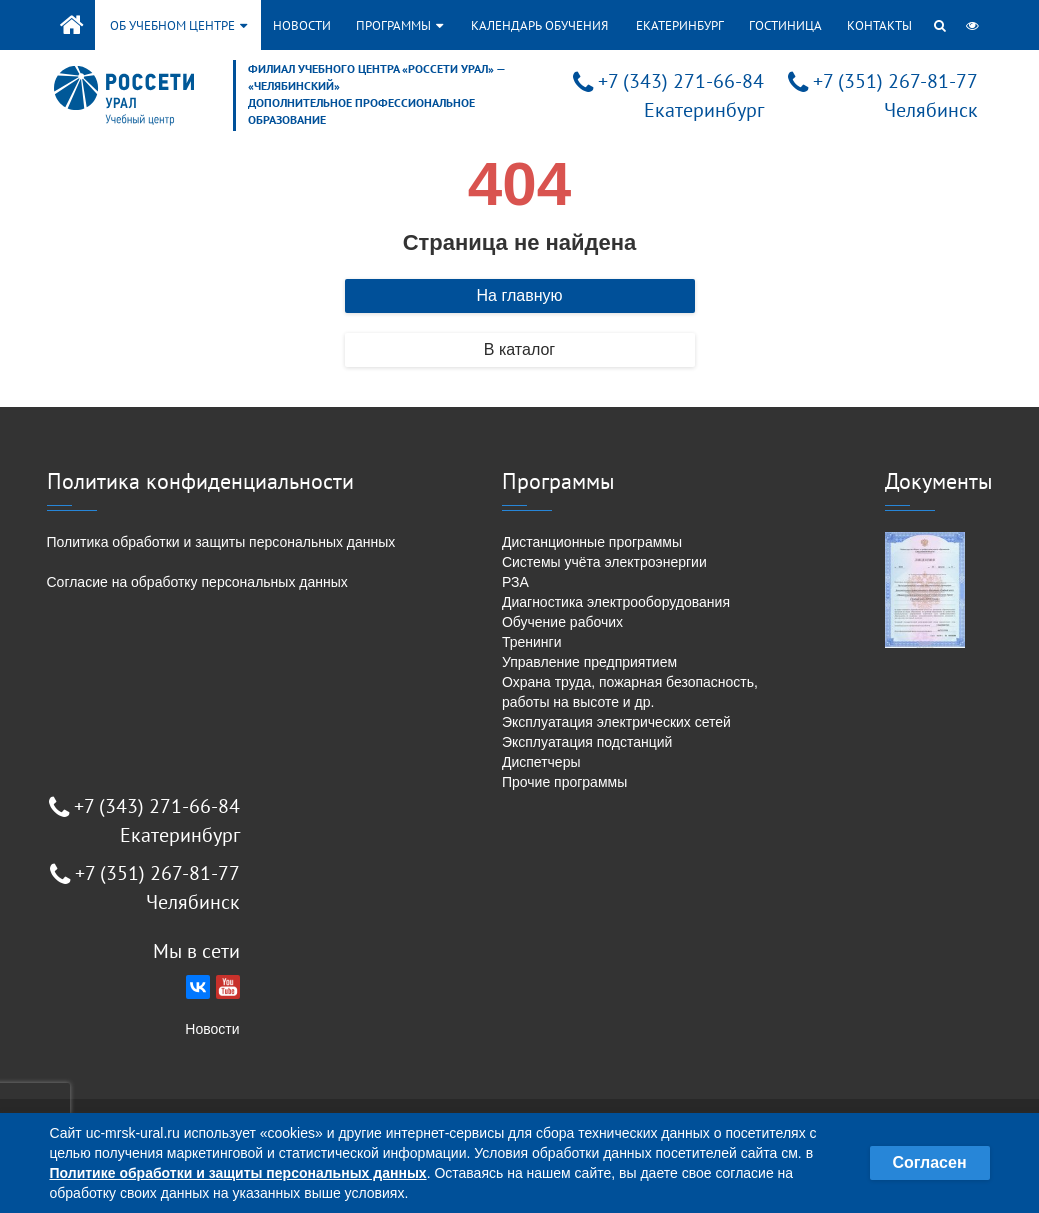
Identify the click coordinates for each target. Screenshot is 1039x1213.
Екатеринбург (680, 25)
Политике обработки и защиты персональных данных (238, 1173)
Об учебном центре (178, 25)
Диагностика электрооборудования (616, 602)
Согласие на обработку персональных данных (197, 582)
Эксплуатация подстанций (587, 742)
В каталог (519, 349)
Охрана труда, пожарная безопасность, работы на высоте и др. (630, 692)
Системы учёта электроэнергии (604, 562)
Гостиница (785, 25)
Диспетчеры (541, 762)
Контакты (879, 25)
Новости (302, 25)
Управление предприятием (589, 662)
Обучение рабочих (562, 622)
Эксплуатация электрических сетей (616, 722)
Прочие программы (564, 782)
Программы (399, 25)
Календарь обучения (539, 25)
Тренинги (532, 642)
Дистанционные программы (592, 542)
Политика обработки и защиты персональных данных (221, 542)
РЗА (515, 582)
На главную (520, 295)
